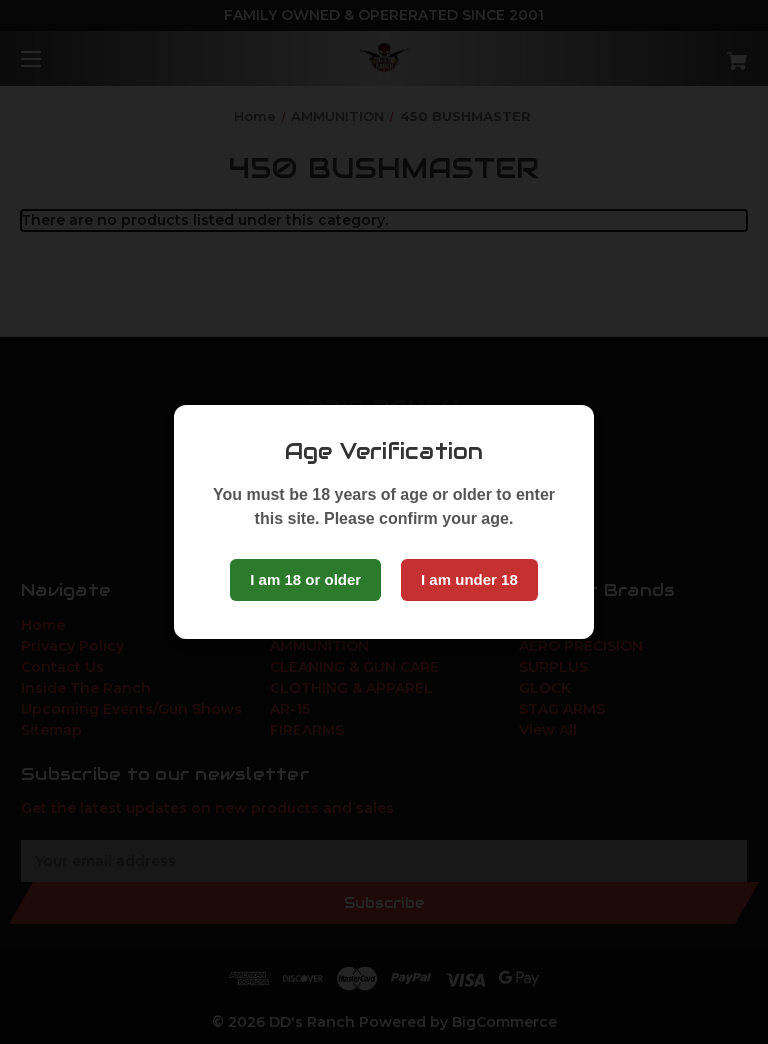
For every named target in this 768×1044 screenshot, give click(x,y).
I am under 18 (469, 579)
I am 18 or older (305, 579)
